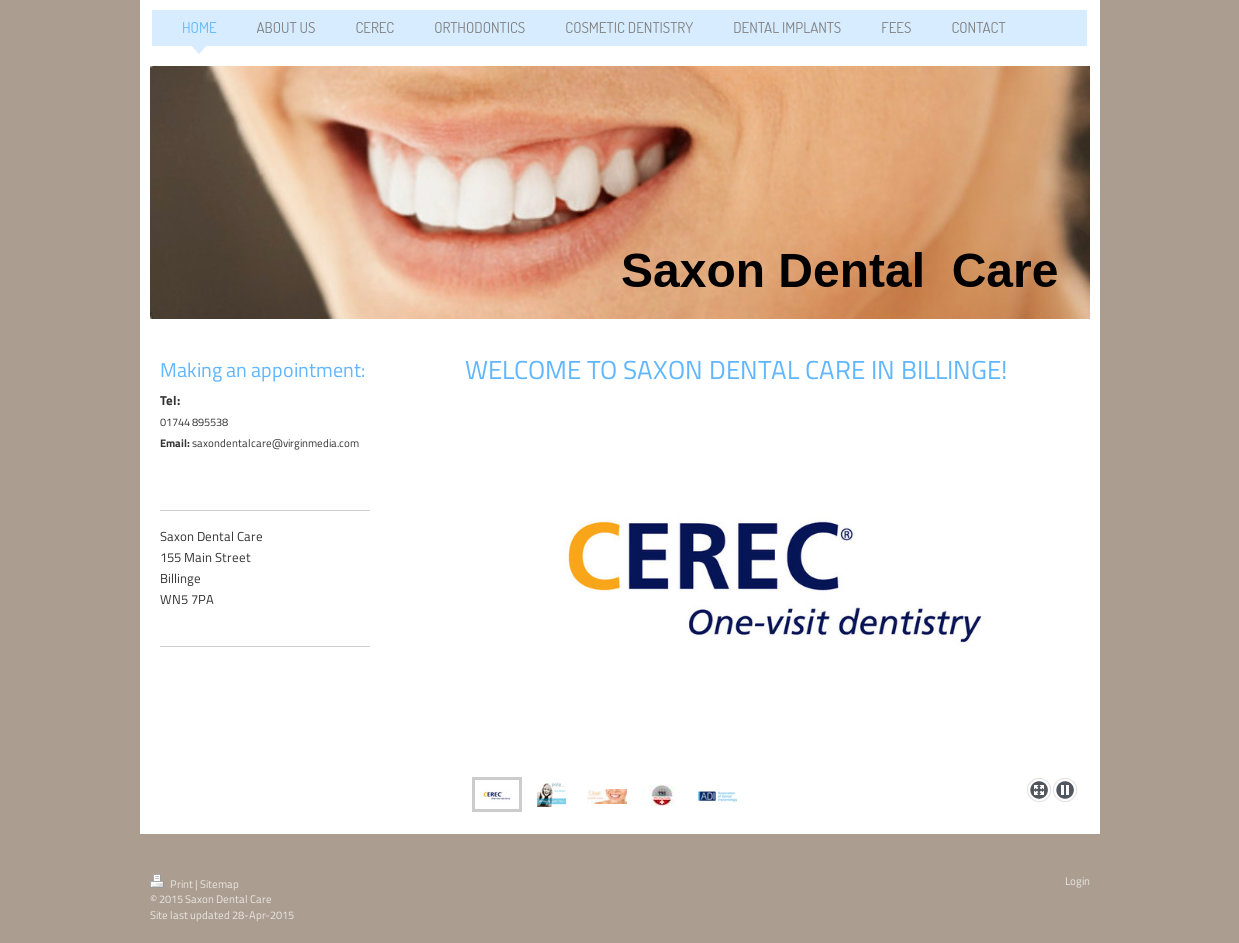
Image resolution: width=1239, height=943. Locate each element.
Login (1077, 881)
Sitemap (219, 884)
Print (172, 884)
